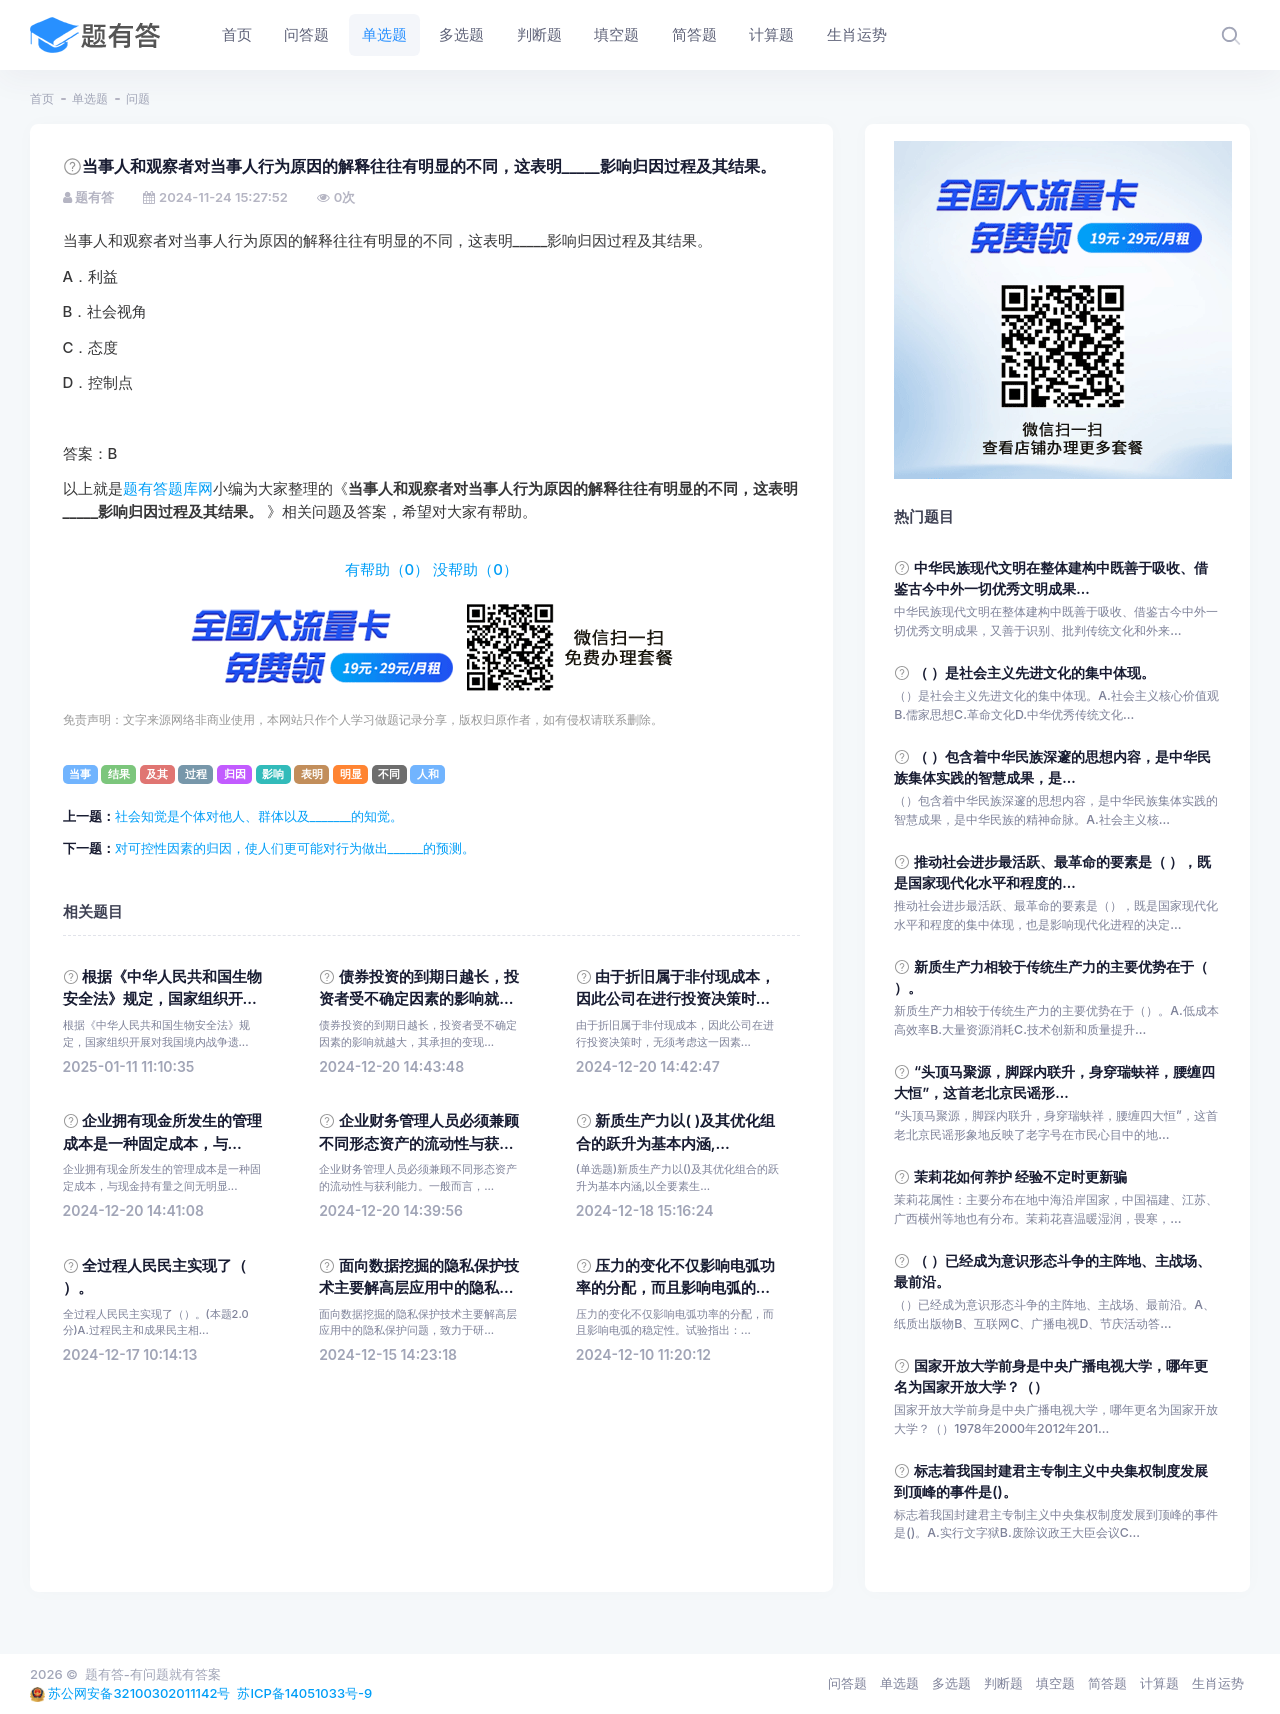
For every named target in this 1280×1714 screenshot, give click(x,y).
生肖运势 (1218, 1683)
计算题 (1159, 1683)
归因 (235, 774)
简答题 (1107, 1683)
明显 (351, 774)
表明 (312, 774)
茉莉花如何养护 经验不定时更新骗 (1021, 1176)
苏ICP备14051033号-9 (304, 1693)
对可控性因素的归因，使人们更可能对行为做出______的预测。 (295, 848)
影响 (273, 774)
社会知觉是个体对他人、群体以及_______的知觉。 (259, 816)
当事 (80, 774)
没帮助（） (475, 570)
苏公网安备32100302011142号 (139, 1693)
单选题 (90, 98)
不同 (389, 774)
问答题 (847, 1683)
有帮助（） (387, 570)
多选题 (951, 1683)
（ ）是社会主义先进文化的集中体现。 (1035, 672)
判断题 (1003, 1683)
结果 (119, 774)
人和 (428, 774)
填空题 (1055, 1683)
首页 (42, 98)
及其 (157, 774)
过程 (196, 774)
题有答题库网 (168, 489)
